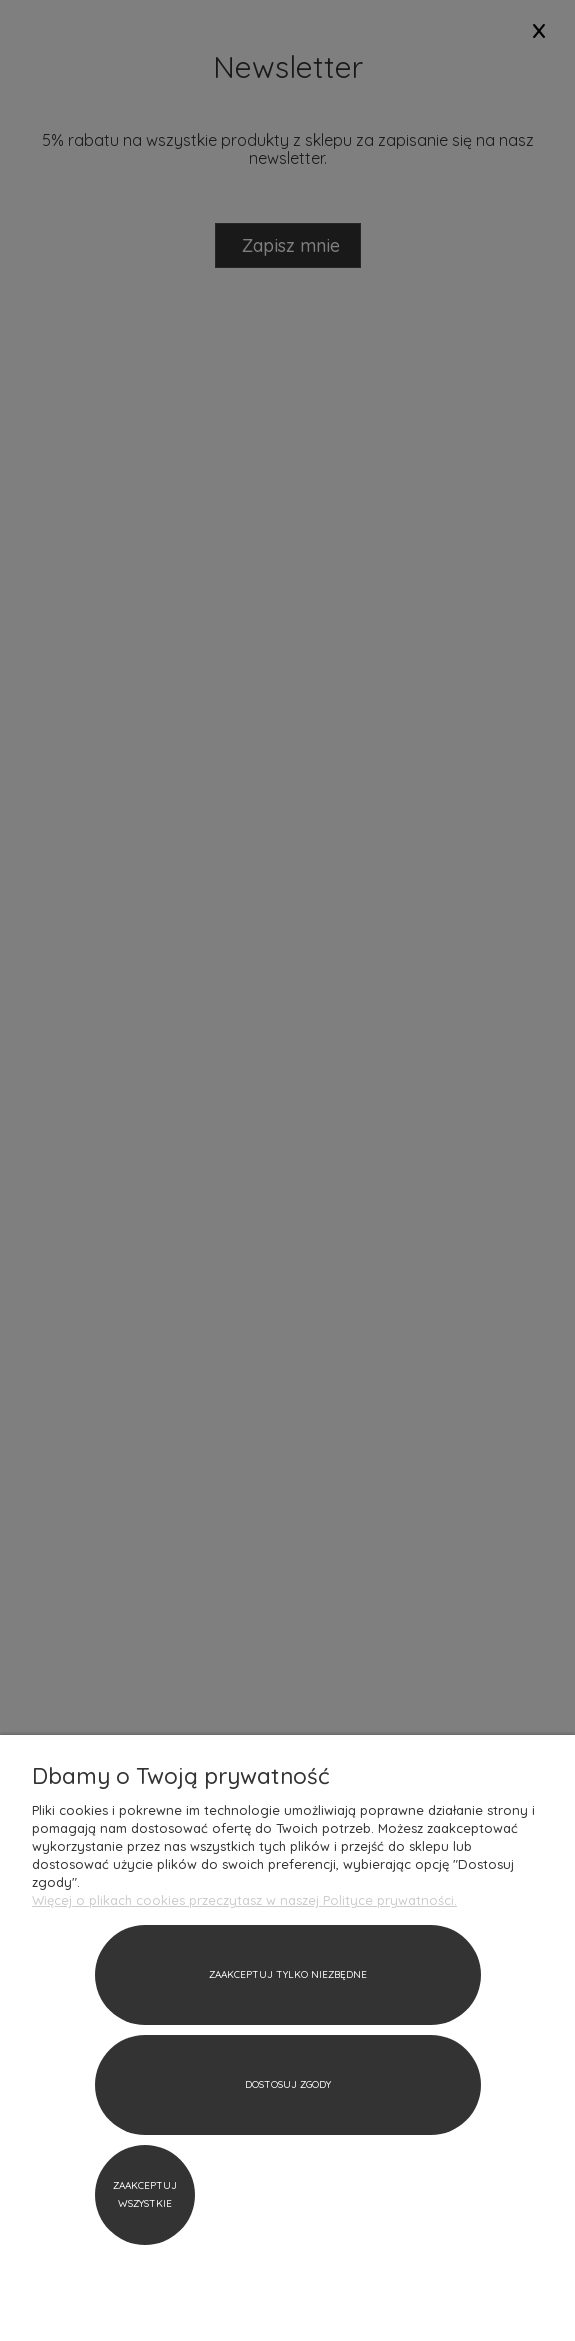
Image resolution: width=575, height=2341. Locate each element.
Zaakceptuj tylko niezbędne (288, 1974)
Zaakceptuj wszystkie (145, 2194)
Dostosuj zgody (288, 2084)
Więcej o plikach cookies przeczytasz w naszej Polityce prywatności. (244, 1900)
